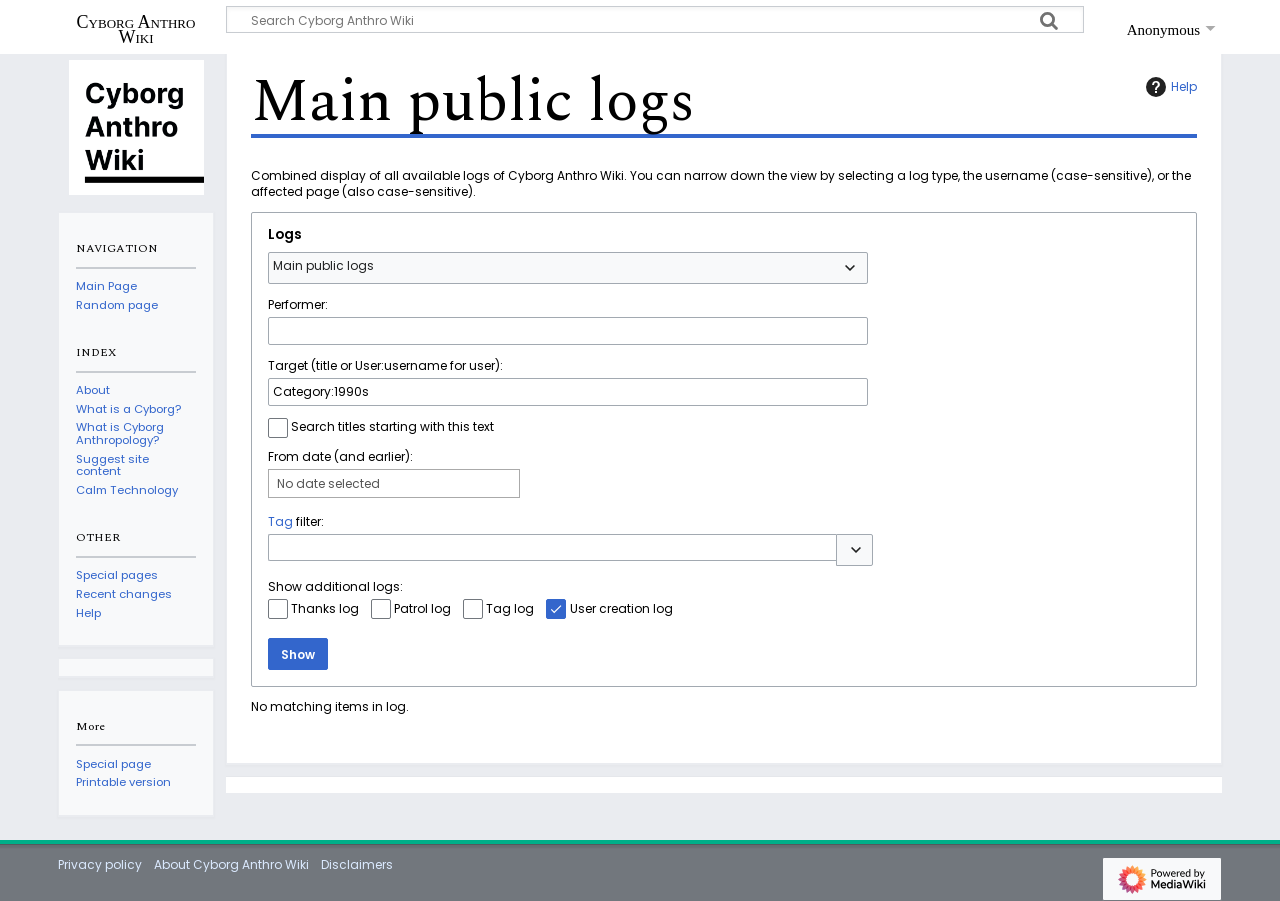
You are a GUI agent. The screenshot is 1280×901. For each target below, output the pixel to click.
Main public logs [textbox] (323, 265)
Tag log (510, 608)
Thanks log (325, 608)
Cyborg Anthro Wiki (136, 29)
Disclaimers (357, 864)
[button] (854, 550)
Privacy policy (100, 864)
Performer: (298, 304)
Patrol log (422, 608)
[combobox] (568, 268)
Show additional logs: (335, 586)
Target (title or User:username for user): (385, 365)
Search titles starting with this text (392, 426)
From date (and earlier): (340, 456)
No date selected (328, 483)
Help (1169, 87)
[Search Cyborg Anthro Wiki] (655, 19)
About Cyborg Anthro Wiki (231, 864)
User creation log (621, 608)
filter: (296, 521)
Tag (280, 521)
